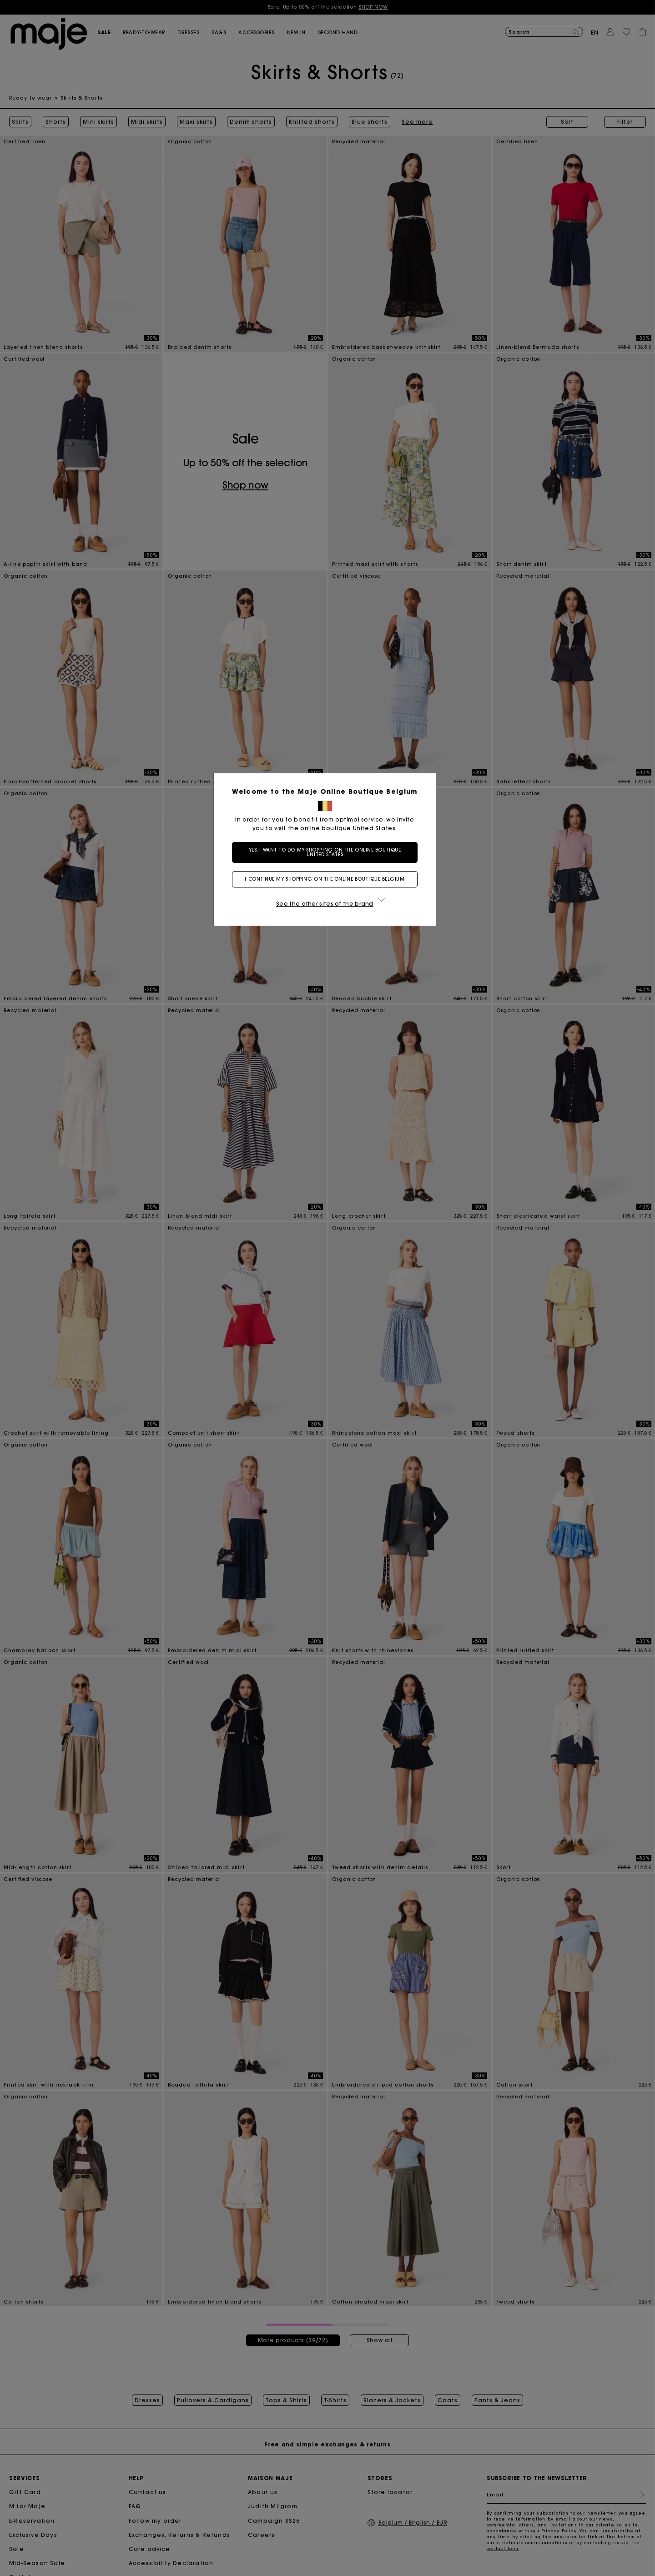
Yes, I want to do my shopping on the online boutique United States (328, 852)
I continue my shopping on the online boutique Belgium (327, 879)
